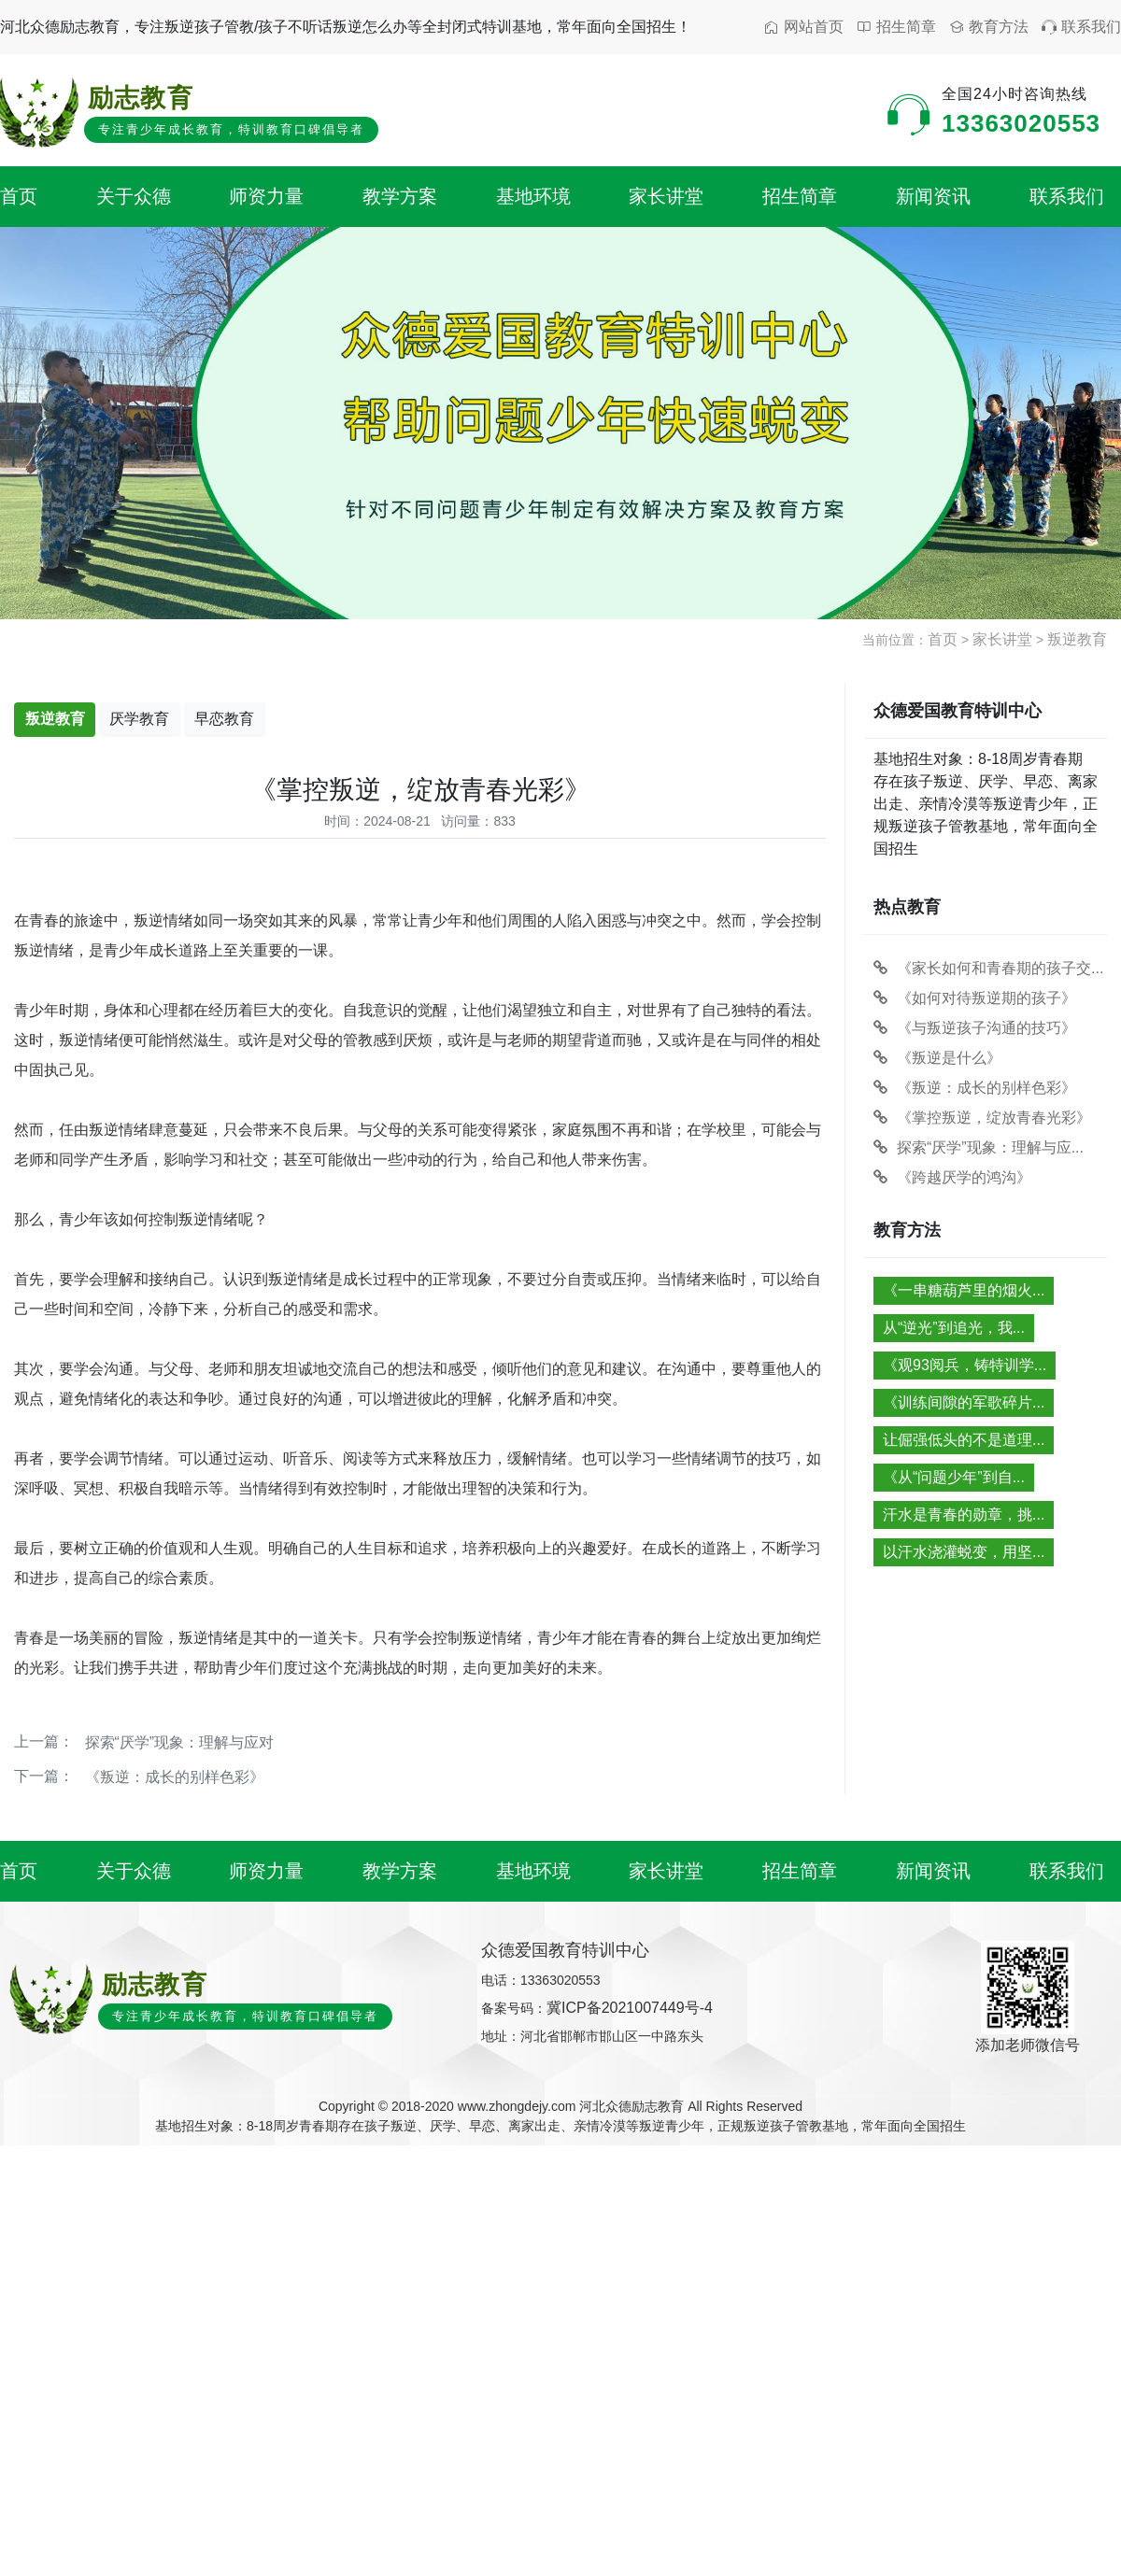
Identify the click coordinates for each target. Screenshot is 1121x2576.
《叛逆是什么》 (937, 1058)
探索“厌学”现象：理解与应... (978, 1147)
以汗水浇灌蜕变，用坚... (963, 1552)
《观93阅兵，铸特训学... (964, 1365)
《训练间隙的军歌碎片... (963, 1402)
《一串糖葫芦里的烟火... (963, 1290)
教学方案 (399, 196)
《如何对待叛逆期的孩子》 (974, 998)
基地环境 (533, 196)
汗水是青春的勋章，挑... (963, 1514)
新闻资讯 (933, 196)
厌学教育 (139, 719)
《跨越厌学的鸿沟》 (952, 1177)
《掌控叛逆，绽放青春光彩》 (982, 1117)
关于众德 (133, 196)
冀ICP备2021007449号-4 (629, 2008)
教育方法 (989, 27)
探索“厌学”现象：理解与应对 (180, 1742)
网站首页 (804, 27)
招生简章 (896, 27)
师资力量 (266, 196)
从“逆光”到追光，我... (954, 1328)
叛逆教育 (1077, 639)
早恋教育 (224, 719)
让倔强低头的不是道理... (963, 1440)
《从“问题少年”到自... (954, 1477)
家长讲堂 (666, 196)
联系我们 (1081, 27)
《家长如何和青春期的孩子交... (988, 968)
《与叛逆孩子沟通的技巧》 (974, 1028)
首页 (18, 196)
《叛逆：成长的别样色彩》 (174, 1777)
